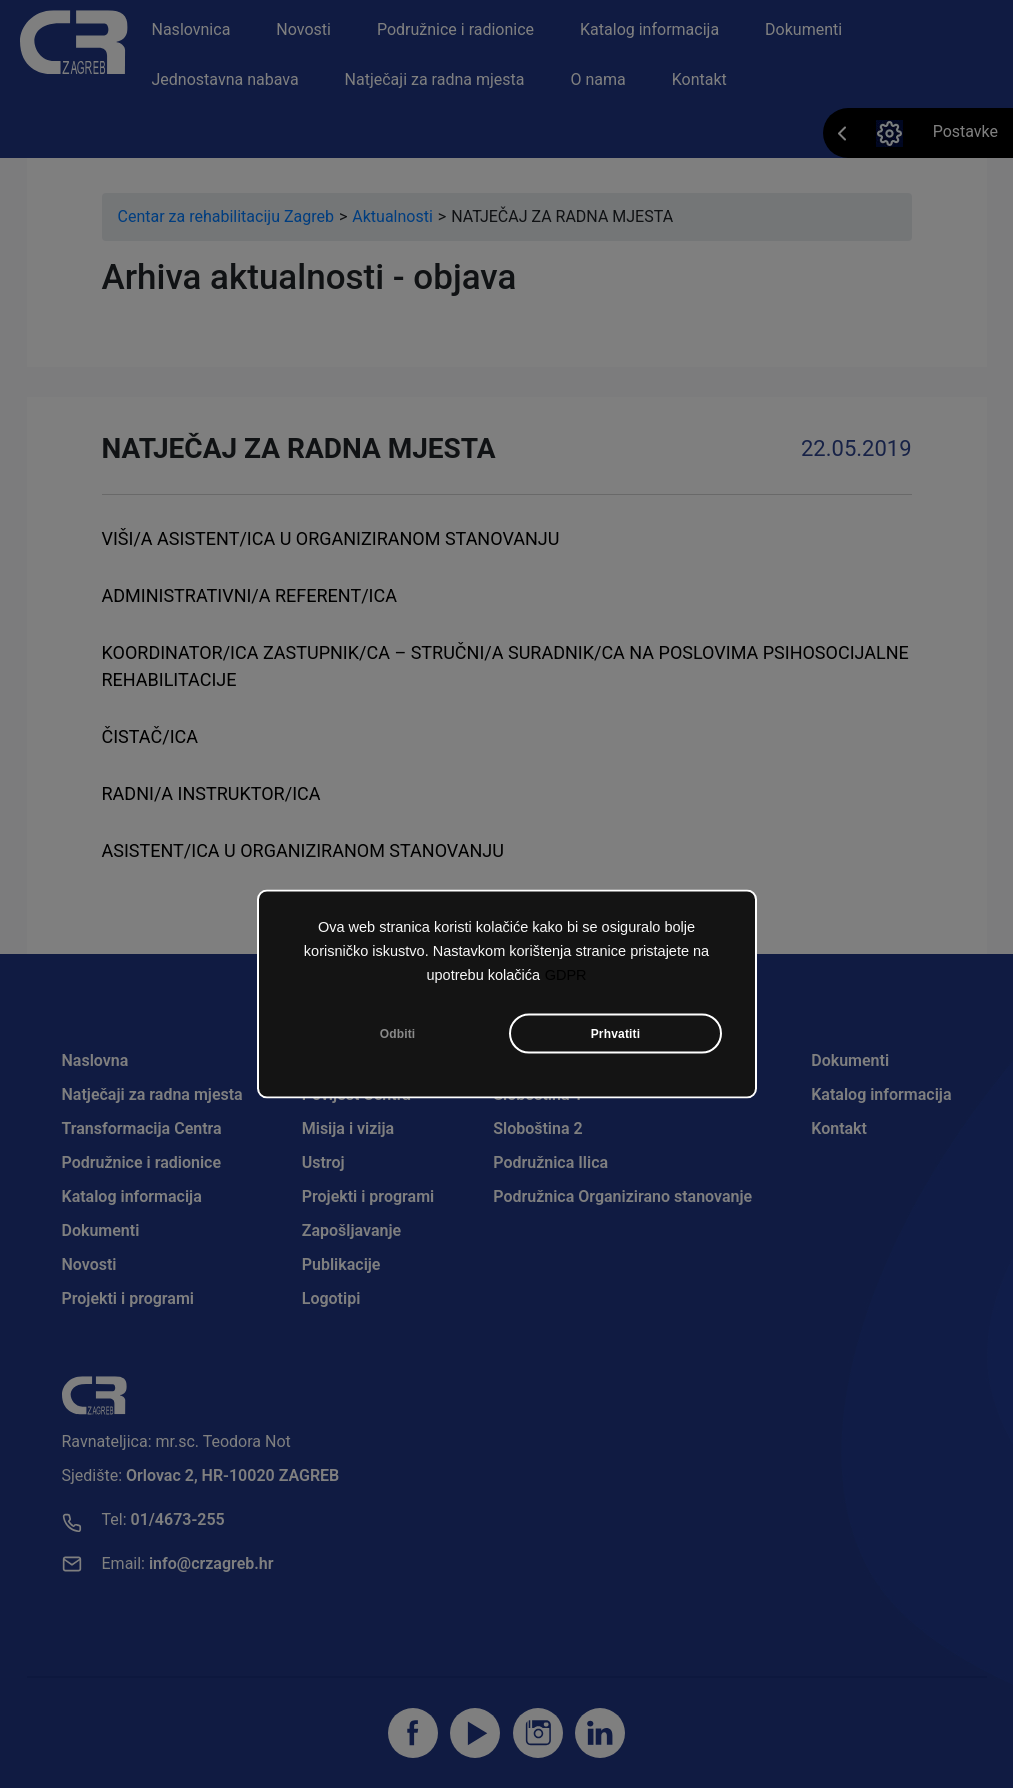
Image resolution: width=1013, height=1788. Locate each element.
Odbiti (398, 1034)
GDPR (566, 975)
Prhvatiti (616, 1034)
